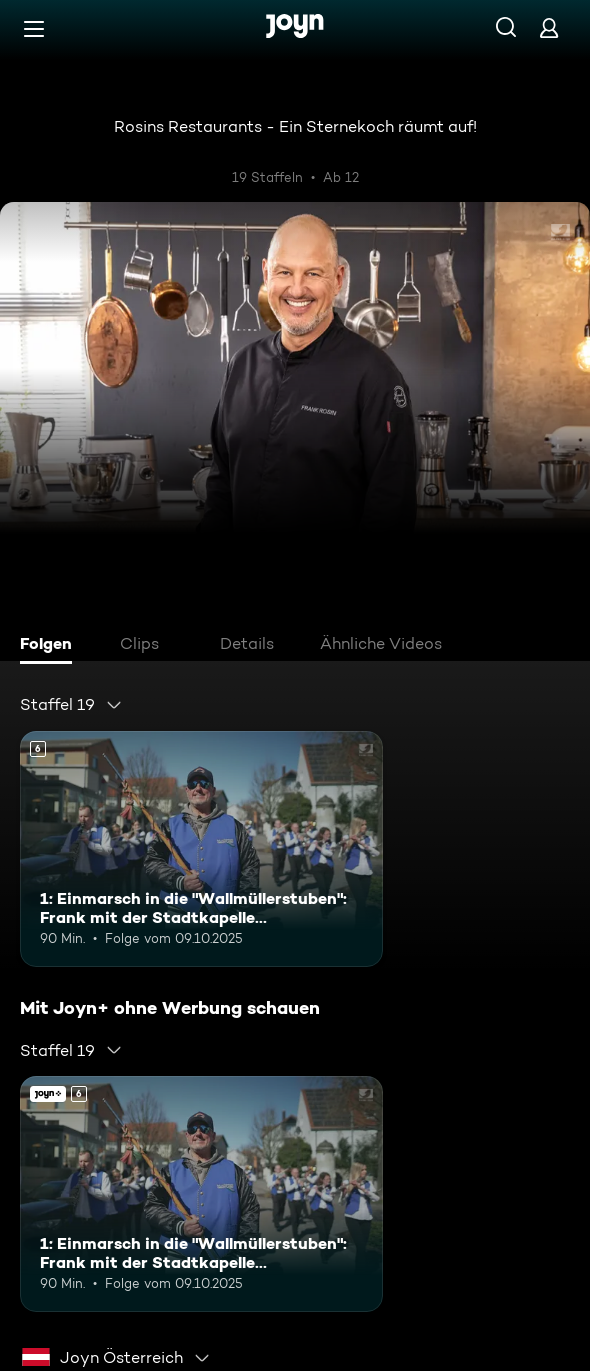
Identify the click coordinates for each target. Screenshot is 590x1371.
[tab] (51, 646)
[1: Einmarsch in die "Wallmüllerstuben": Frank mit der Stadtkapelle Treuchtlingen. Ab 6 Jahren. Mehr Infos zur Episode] (201, 849)
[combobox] (71, 705)
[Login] (549, 27)
